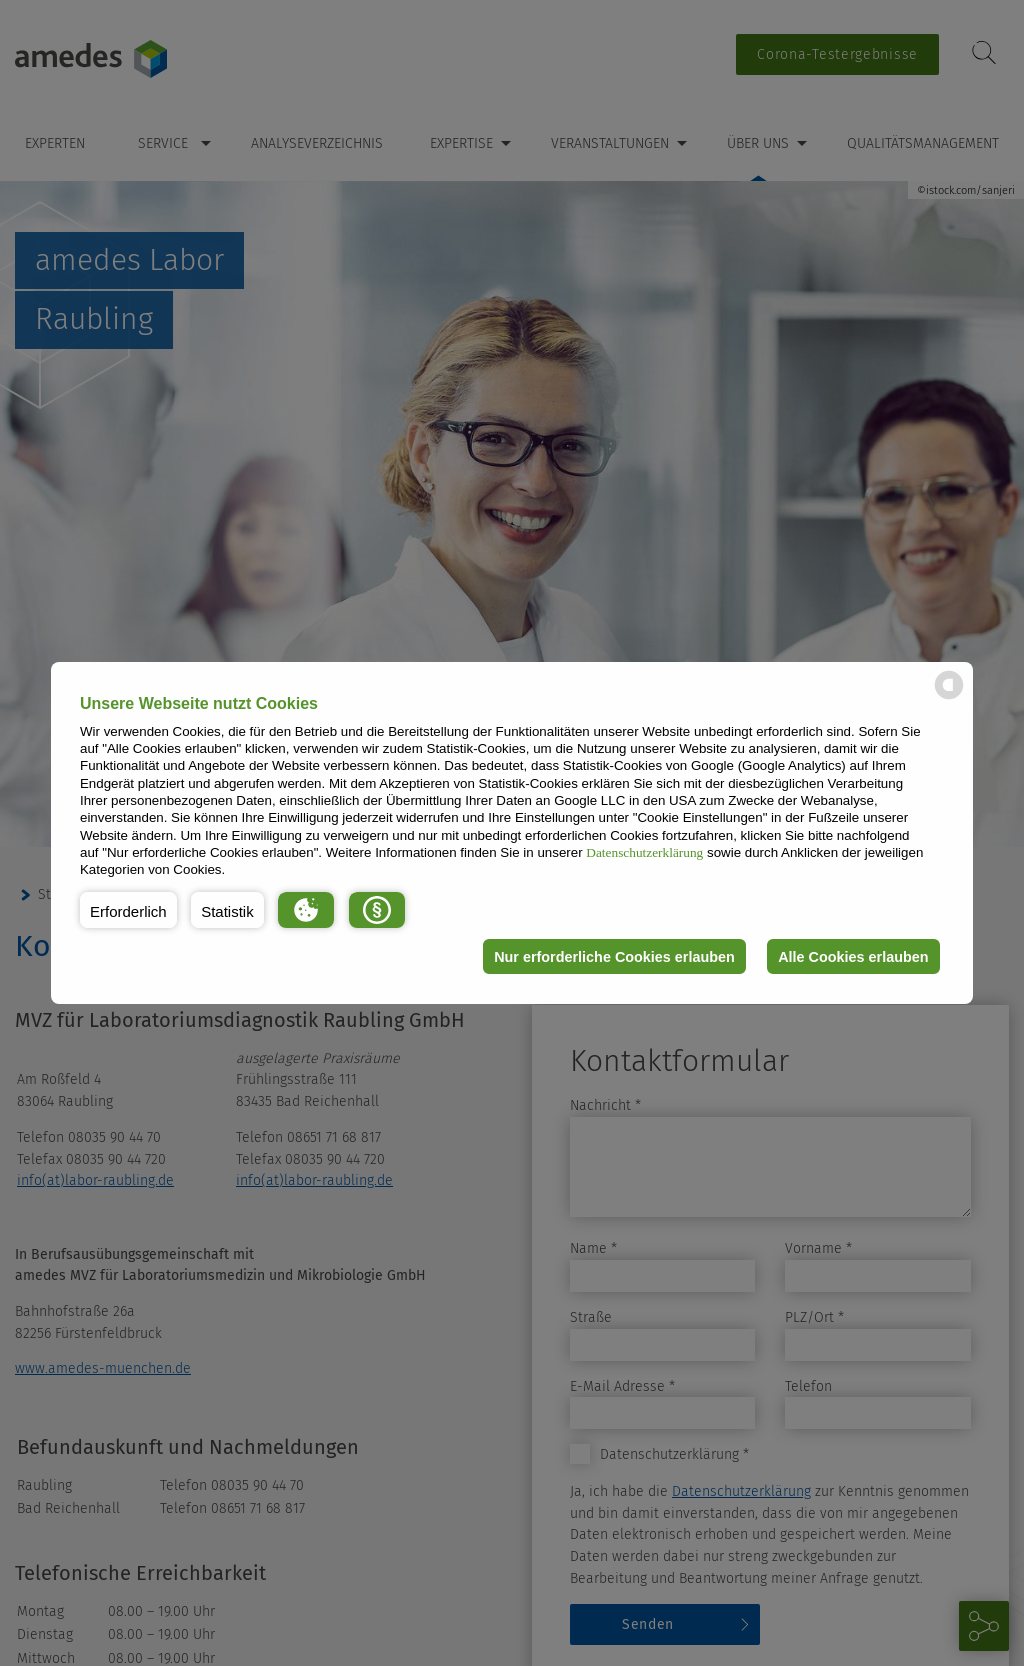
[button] (128, 910)
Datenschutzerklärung (644, 852)
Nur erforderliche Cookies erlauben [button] (614, 957)
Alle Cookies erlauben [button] (853, 957)
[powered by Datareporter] (949, 697)
